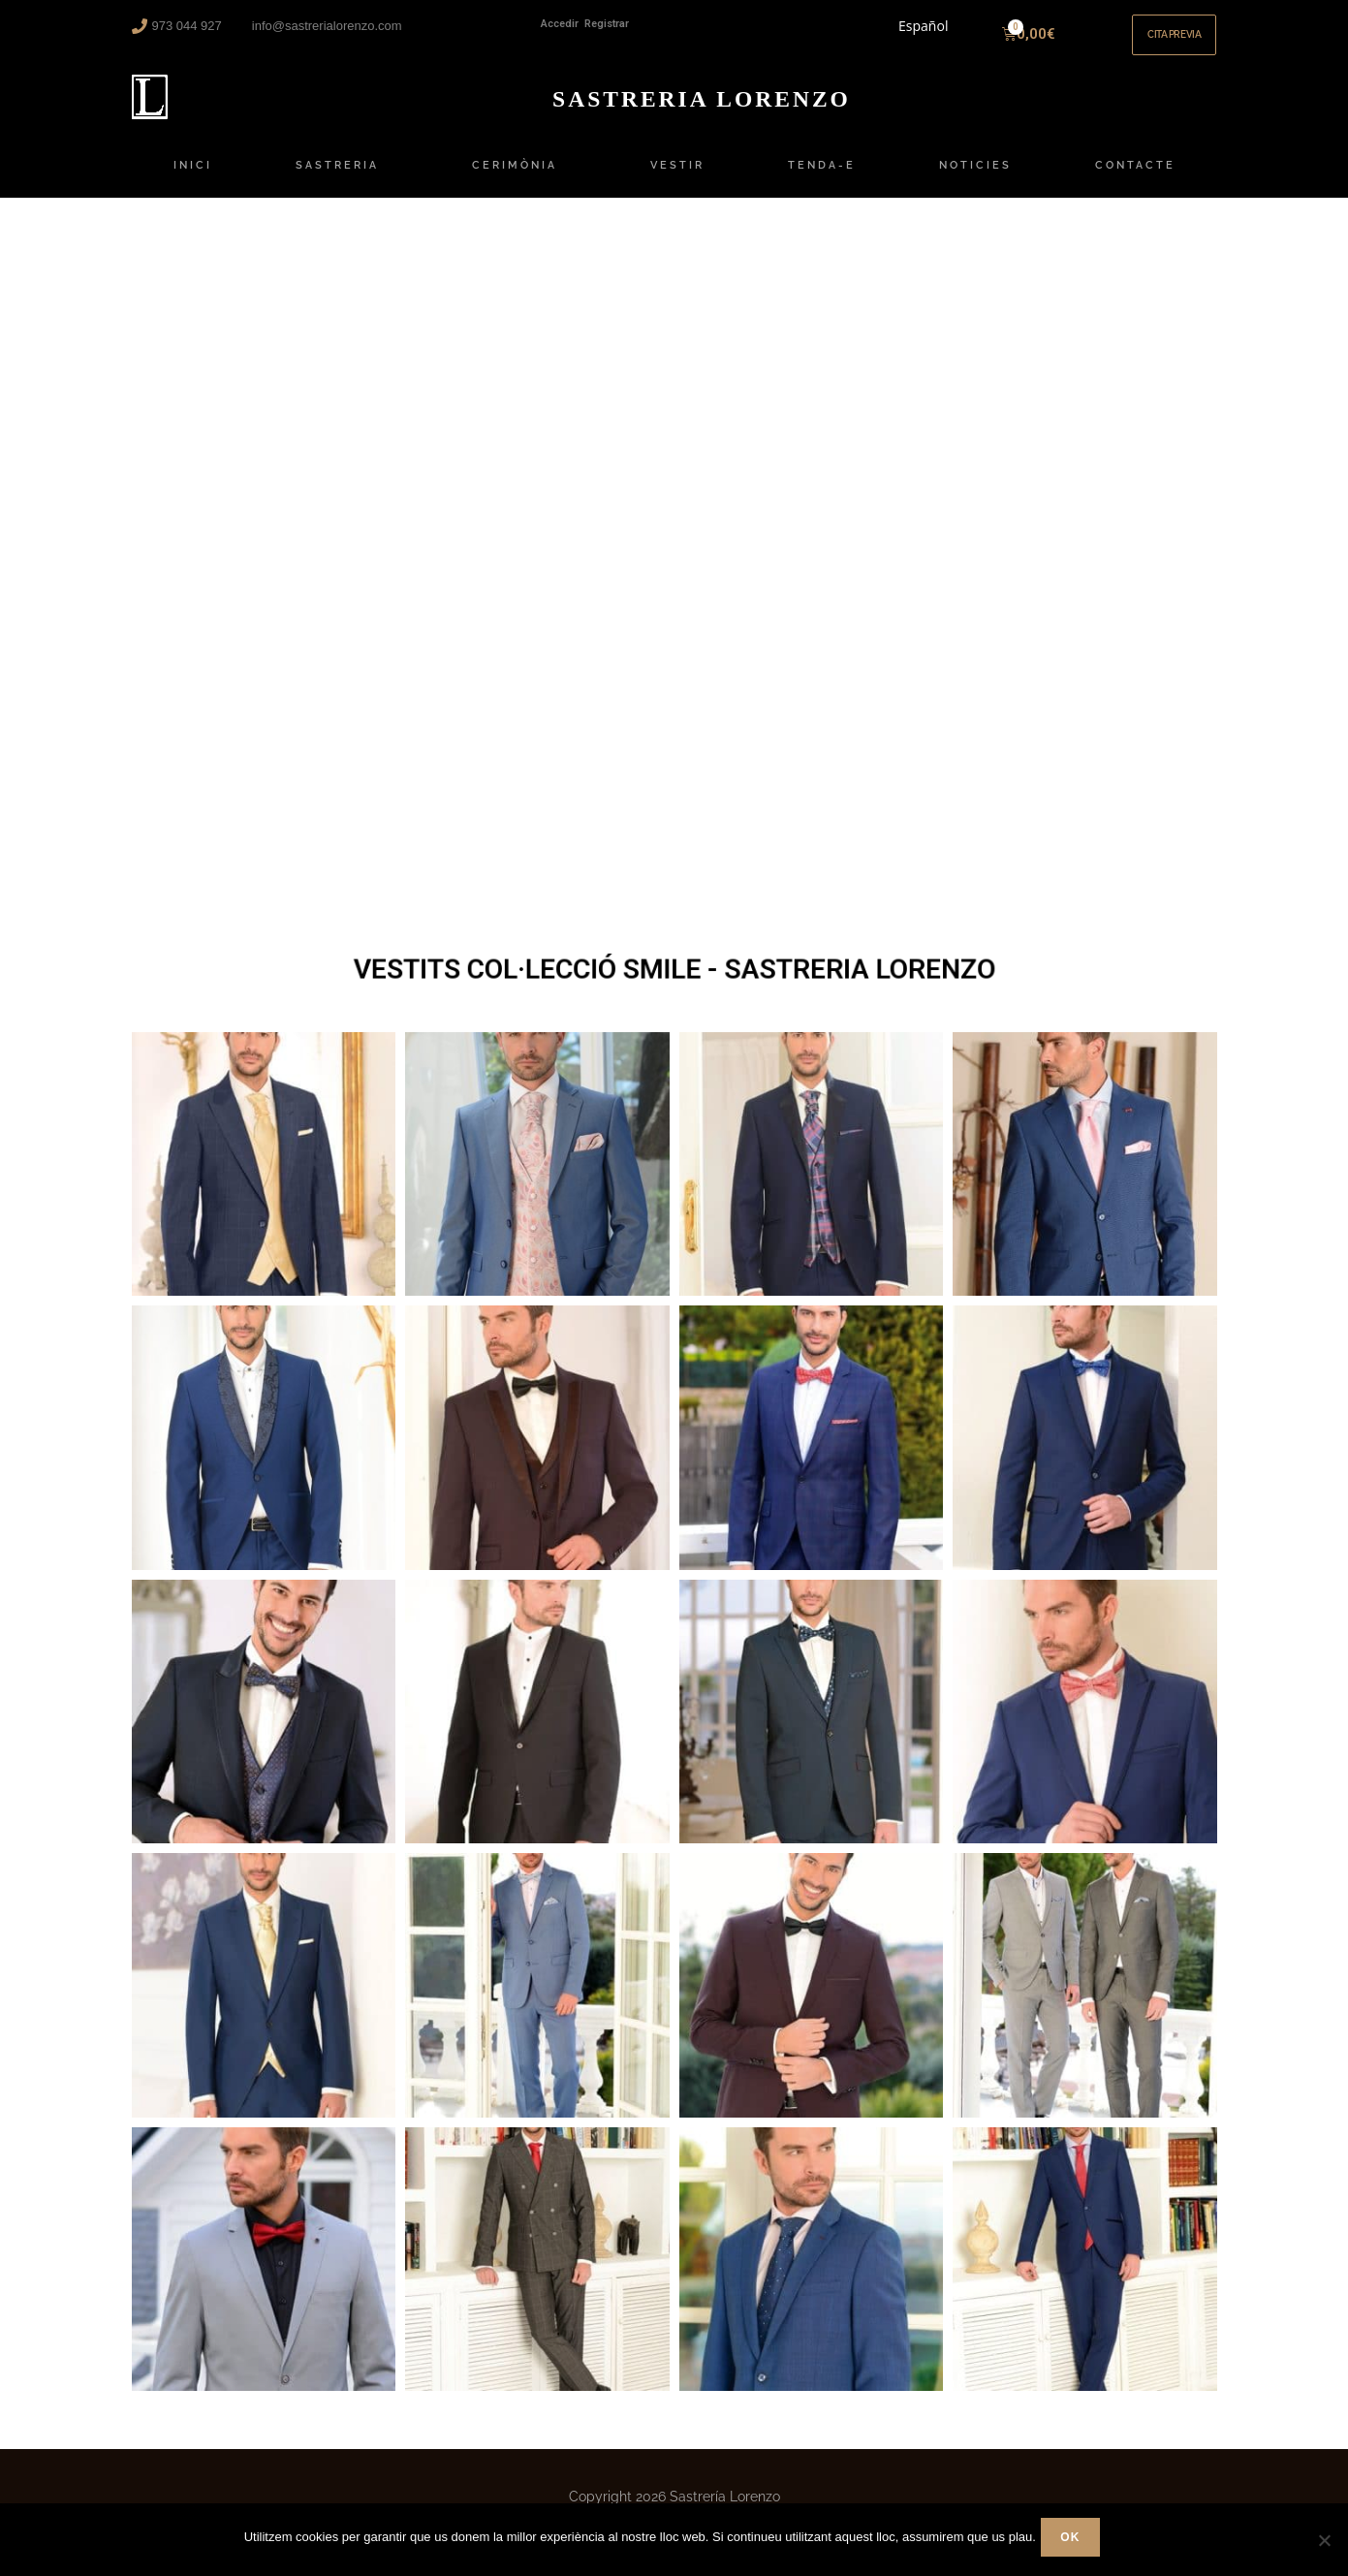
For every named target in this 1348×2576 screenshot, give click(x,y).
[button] (1164, 41)
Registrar (606, 23)
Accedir (560, 23)
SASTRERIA (342, 177)
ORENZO (702, 108)
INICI (192, 177)
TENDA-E (822, 177)
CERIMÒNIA (519, 177)
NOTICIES (975, 177)
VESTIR (677, 177)
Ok (1074, 2542)
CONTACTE (1135, 177)
